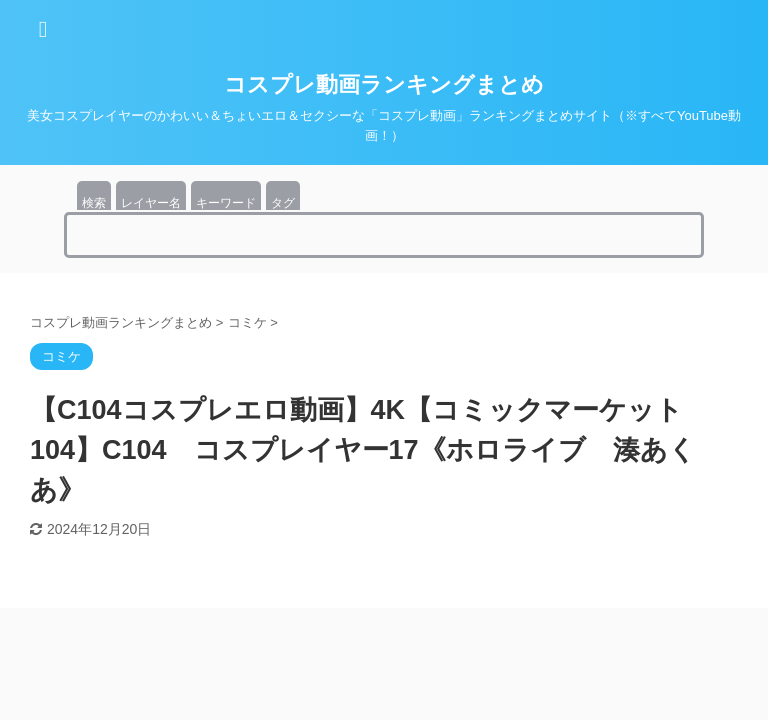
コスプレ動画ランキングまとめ (384, 84)
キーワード (226, 203)
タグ (283, 203)
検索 (94, 203)
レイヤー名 (151, 203)
